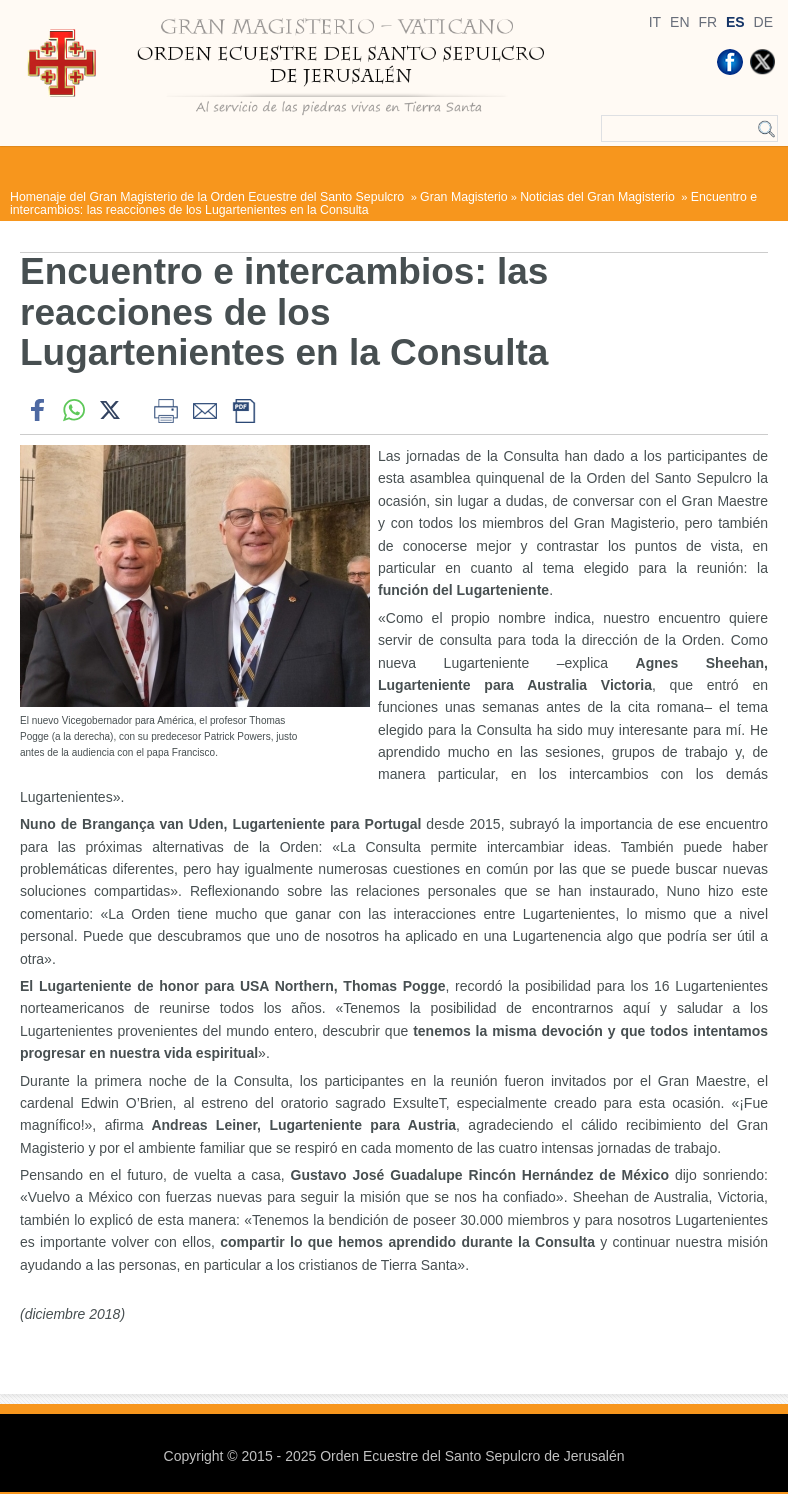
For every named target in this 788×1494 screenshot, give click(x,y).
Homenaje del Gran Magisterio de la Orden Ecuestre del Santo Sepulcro (209, 197)
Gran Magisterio (464, 197)
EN (679, 22)
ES (735, 22)
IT (655, 22)
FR (707, 22)
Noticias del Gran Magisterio (599, 197)
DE (763, 22)
